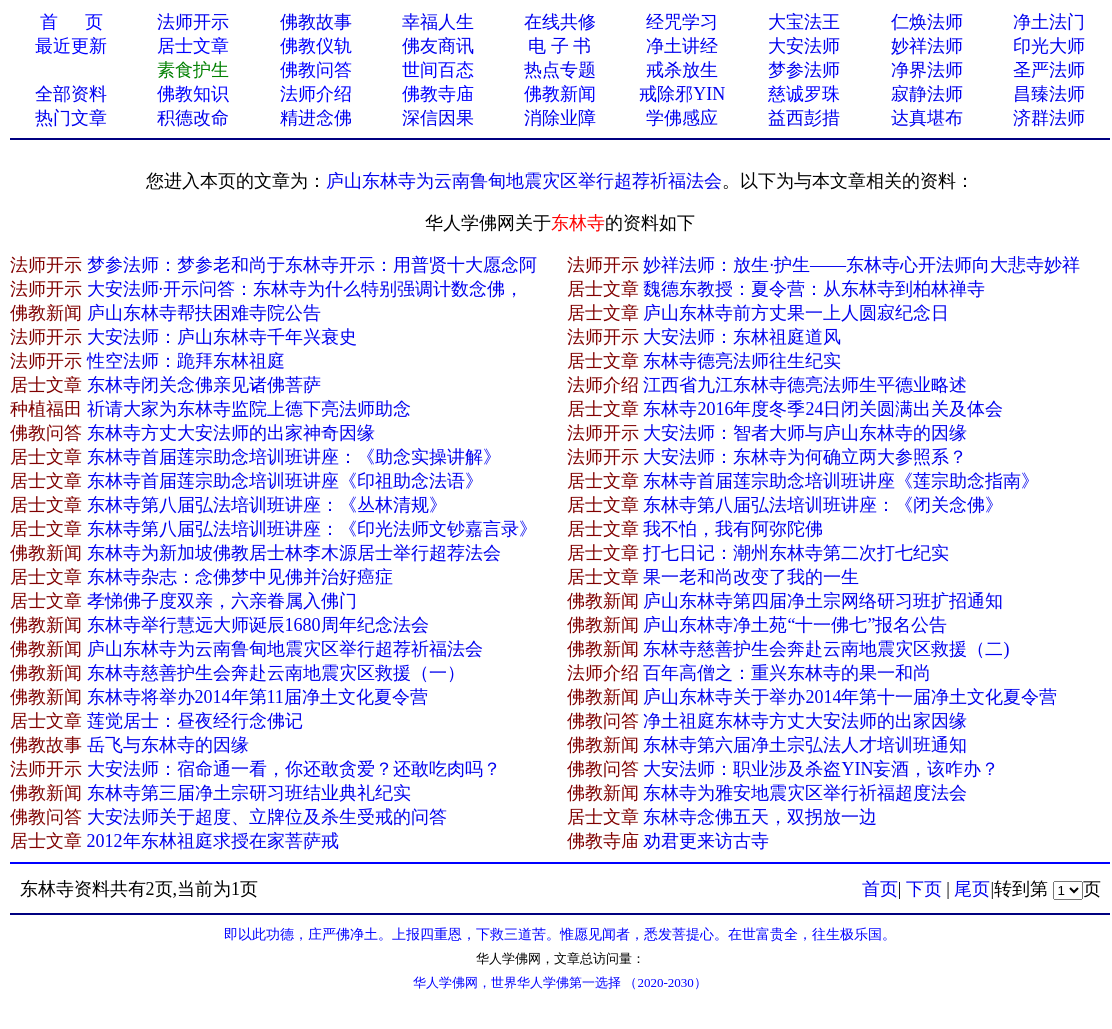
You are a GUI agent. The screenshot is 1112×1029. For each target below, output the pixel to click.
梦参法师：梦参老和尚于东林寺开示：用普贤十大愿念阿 (312, 265)
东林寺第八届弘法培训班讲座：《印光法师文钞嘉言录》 (312, 529)
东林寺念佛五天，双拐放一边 (760, 817)
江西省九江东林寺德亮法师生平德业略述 (805, 385)
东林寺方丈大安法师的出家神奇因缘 (231, 433)
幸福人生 (438, 22)
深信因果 (438, 118)
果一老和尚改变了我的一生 (751, 577)
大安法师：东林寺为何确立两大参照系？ (805, 457)
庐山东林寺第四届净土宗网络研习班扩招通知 (823, 601)
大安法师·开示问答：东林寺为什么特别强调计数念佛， (305, 289)
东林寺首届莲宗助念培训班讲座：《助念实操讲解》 (294, 457)
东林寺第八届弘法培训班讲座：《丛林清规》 (267, 505)
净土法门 (1049, 22)
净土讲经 (682, 46)
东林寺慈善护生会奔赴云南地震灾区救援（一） (276, 673)
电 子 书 (559, 46)
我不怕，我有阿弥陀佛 (733, 529)
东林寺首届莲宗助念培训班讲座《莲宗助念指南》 (841, 481)
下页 (924, 889)
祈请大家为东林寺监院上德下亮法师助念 (249, 409)
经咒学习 (682, 22)
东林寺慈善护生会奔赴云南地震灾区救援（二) (826, 649)
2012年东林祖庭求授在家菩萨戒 (213, 841)
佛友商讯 (438, 46)
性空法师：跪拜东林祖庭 (186, 361)
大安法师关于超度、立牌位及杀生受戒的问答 (267, 817)
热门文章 (71, 118)
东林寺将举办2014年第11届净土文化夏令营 (257, 697)
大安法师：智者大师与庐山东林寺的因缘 (805, 433)
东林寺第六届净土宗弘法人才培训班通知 (805, 745)
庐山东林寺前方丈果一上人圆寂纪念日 (796, 313)
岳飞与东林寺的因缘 (168, 745)
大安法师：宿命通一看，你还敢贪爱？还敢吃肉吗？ (294, 769)
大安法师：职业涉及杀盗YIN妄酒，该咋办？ (821, 769)
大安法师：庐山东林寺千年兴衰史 (222, 337)
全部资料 (71, 94)
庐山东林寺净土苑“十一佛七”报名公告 (795, 625)
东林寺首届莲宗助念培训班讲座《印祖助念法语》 (285, 481)
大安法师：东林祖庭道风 (742, 337)
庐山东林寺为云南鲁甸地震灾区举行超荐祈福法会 (524, 181)
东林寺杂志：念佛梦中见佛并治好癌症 (240, 577)
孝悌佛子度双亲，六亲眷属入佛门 (222, 601)
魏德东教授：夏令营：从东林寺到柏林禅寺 (814, 289)
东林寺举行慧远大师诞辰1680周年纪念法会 (258, 625)
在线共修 (560, 22)
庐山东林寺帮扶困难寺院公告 (204, 313)
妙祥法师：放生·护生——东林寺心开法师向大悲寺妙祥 (861, 265)
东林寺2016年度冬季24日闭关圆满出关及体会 (823, 409)
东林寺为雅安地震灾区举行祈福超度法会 (805, 793)
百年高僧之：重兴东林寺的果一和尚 (787, 673)
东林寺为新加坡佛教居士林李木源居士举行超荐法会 (294, 553)
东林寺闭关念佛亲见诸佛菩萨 (204, 385)
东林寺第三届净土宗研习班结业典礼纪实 (249, 793)
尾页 (972, 889)
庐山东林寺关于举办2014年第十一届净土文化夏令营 (850, 697)
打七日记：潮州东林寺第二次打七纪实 (796, 553)
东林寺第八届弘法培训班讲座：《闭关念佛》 (823, 505)
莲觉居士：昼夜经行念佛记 (195, 721)
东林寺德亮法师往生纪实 (742, 361)
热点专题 (560, 70)
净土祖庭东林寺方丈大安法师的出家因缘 (805, 721)
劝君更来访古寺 (706, 841)
